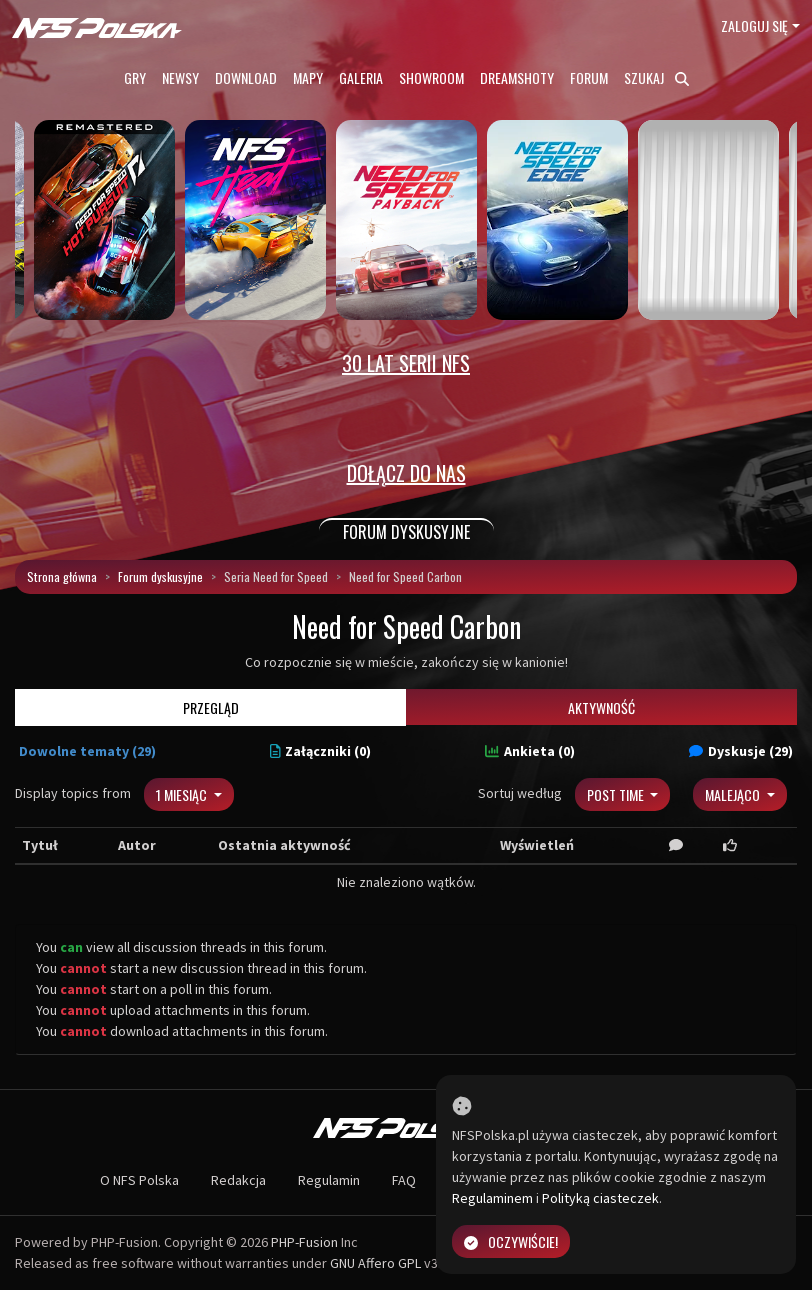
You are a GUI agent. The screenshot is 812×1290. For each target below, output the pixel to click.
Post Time (617, 794)
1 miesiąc (183, 794)
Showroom (431, 77)
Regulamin (329, 1180)
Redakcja (238, 1180)
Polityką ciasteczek (600, 1198)
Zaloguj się (754, 25)
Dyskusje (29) (741, 751)
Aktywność (601, 707)
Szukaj (656, 77)
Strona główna (62, 576)
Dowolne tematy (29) (87, 751)
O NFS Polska (139, 1180)
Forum (589, 77)
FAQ (404, 1180)
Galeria (361, 77)
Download (246, 77)
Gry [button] (135, 77)
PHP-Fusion (304, 1242)
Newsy (180, 77)
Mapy (308, 77)
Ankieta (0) (530, 751)
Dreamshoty (517, 77)
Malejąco (734, 794)
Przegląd (211, 707)
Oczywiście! (511, 1241)
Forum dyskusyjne (160, 576)
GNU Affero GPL (375, 1263)
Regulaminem (492, 1198)
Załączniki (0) (321, 751)
